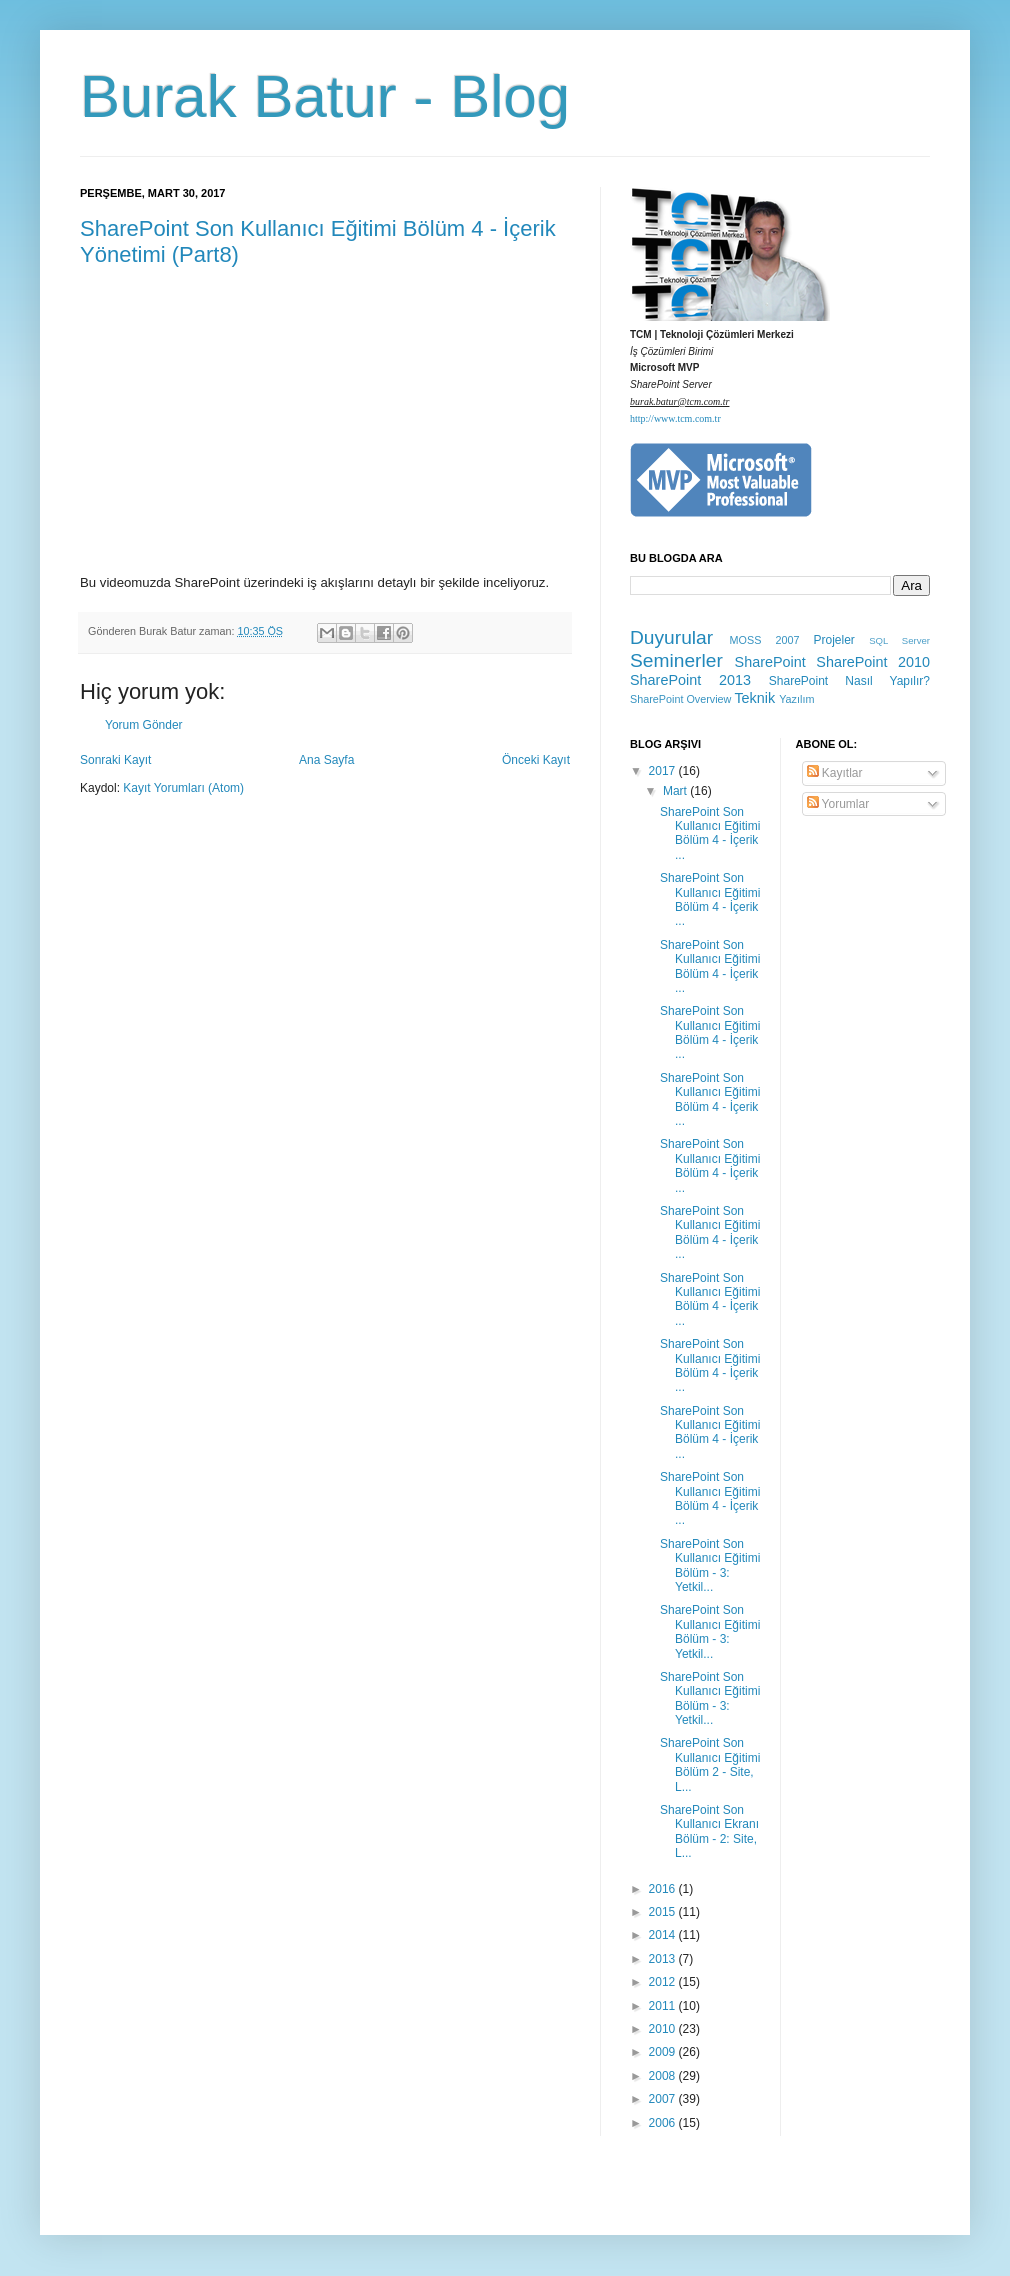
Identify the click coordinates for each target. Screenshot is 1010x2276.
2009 (664, 2052)
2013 (664, 1959)
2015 (664, 1912)
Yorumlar (838, 804)
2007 (664, 2099)
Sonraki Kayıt (115, 760)
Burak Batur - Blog (325, 96)
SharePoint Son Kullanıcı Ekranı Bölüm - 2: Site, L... (709, 1831)
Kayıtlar (835, 773)
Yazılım (796, 699)
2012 (664, 1982)
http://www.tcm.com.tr (675, 418)
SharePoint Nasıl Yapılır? (849, 681)
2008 (664, 2076)
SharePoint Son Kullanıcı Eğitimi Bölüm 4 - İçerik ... (710, 833)
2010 (664, 2029)
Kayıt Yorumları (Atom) (183, 788)
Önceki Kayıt (536, 760)
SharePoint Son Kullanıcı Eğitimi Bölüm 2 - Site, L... (710, 1764)
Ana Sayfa (326, 760)
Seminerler (676, 660)
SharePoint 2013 (690, 680)
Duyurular (671, 637)
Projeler (833, 640)
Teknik (754, 698)
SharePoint (770, 662)
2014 (664, 1935)
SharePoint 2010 (873, 662)
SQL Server (899, 640)
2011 (664, 2006)
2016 (664, 1889)
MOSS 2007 (765, 640)
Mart (676, 791)
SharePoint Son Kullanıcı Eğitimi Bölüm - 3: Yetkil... (710, 1565)
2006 (664, 2123)
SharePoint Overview (680, 699)
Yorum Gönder (144, 725)
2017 (664, 771)
